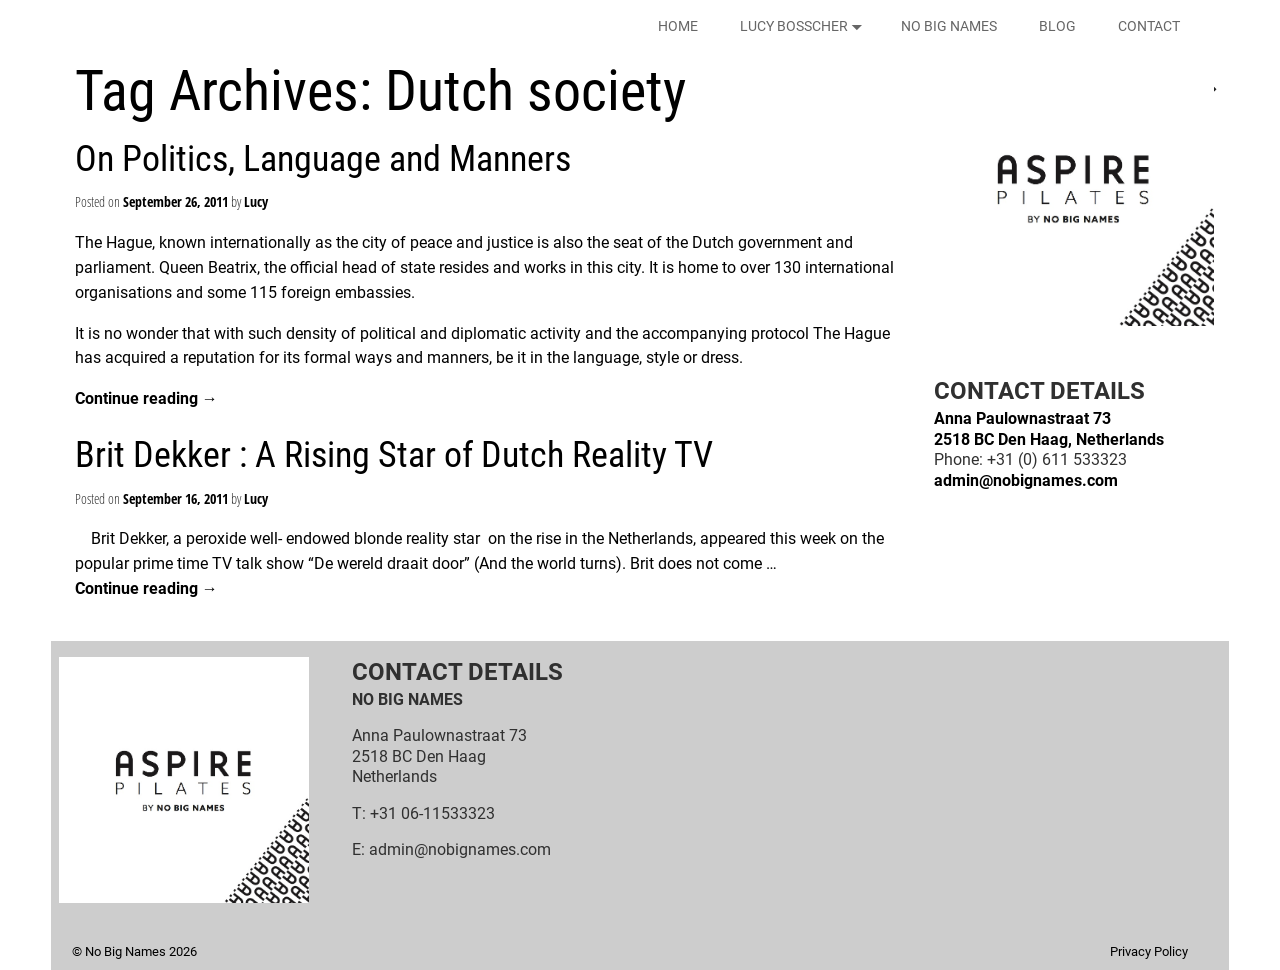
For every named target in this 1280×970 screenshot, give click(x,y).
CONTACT (1149, 26)
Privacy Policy (1149, 951)
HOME (678, 26)
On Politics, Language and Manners (323, 159)
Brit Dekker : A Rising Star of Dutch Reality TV (394, 455)
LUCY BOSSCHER (804, 26)
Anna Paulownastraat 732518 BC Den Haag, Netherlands (1049, 428)
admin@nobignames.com (1026, 480)
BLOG (1057, 26)
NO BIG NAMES (949, 26)
